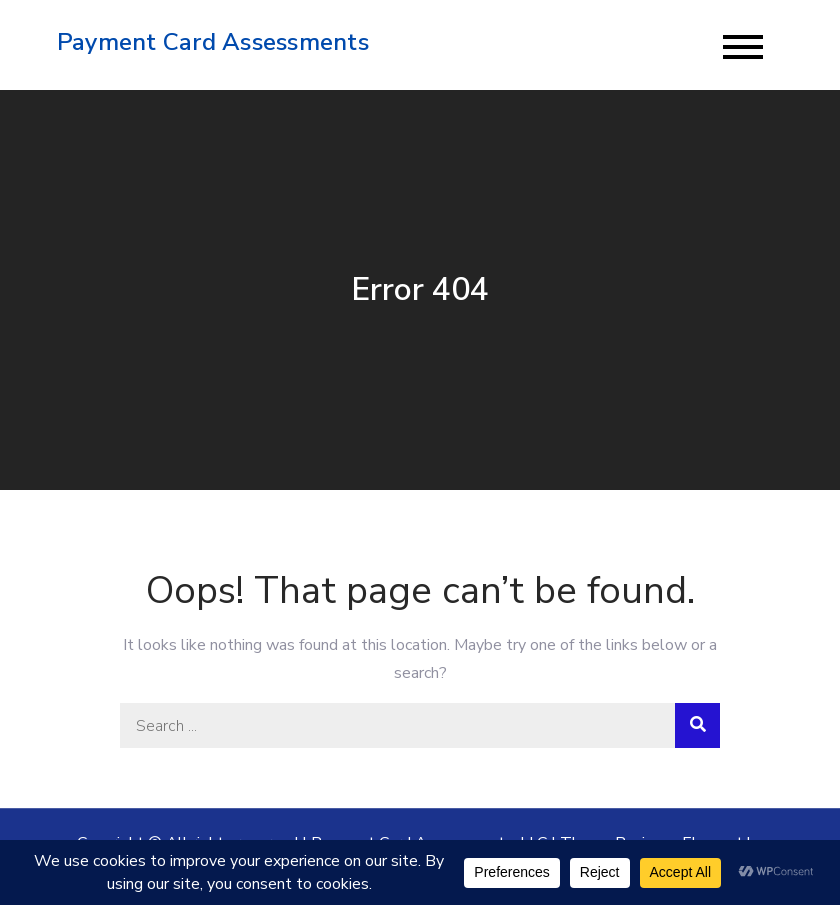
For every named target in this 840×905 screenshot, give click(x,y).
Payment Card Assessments (213, 42)
